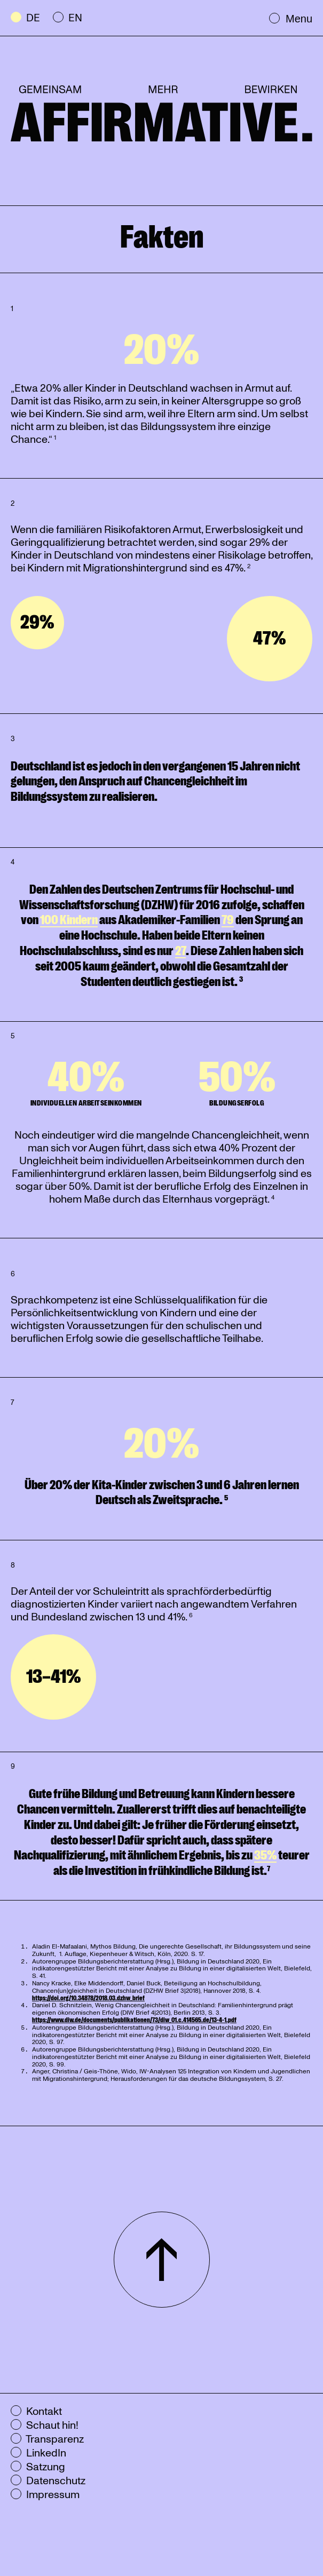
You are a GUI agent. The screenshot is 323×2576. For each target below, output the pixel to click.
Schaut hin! (44, 2425)
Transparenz (47, 2439)
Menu (290, 18)
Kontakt (36, 2411)
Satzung (38, 2467)
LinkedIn (38, 2453)
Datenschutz (48, 2481)
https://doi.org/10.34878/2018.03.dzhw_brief (88, 1998)
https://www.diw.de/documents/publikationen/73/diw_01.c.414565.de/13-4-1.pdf (134, 2020)
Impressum (45, 2494)
